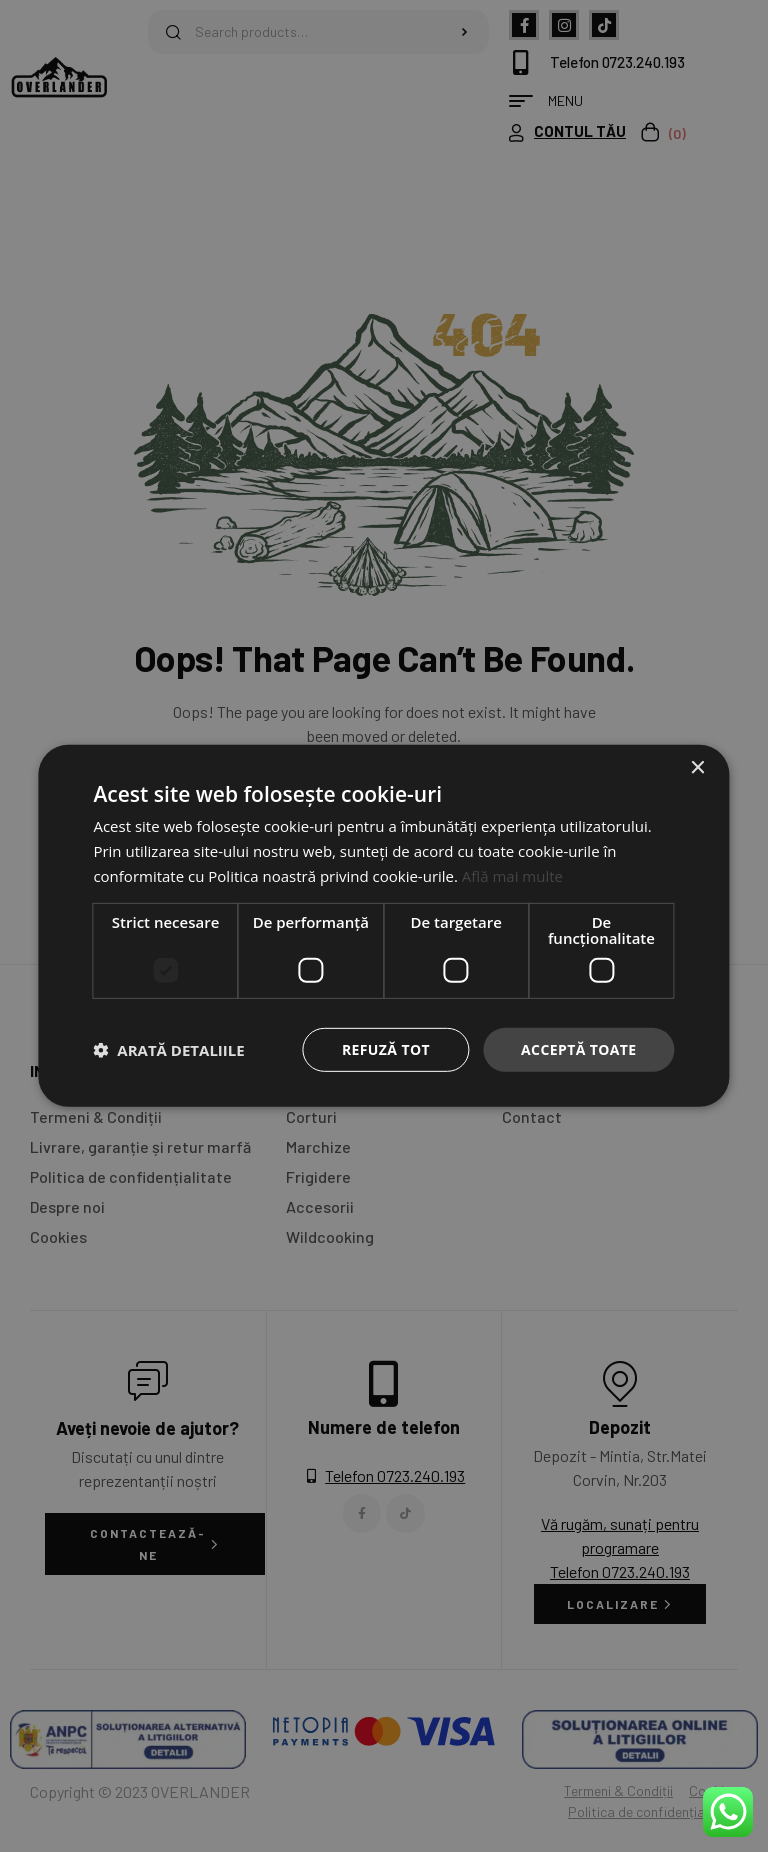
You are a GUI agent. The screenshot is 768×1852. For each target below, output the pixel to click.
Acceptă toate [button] (579, 1048)
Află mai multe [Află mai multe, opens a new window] (512, 876)
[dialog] (384, 926)
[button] (168, 1050)
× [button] (697, 768)
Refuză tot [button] (386, 1048)
